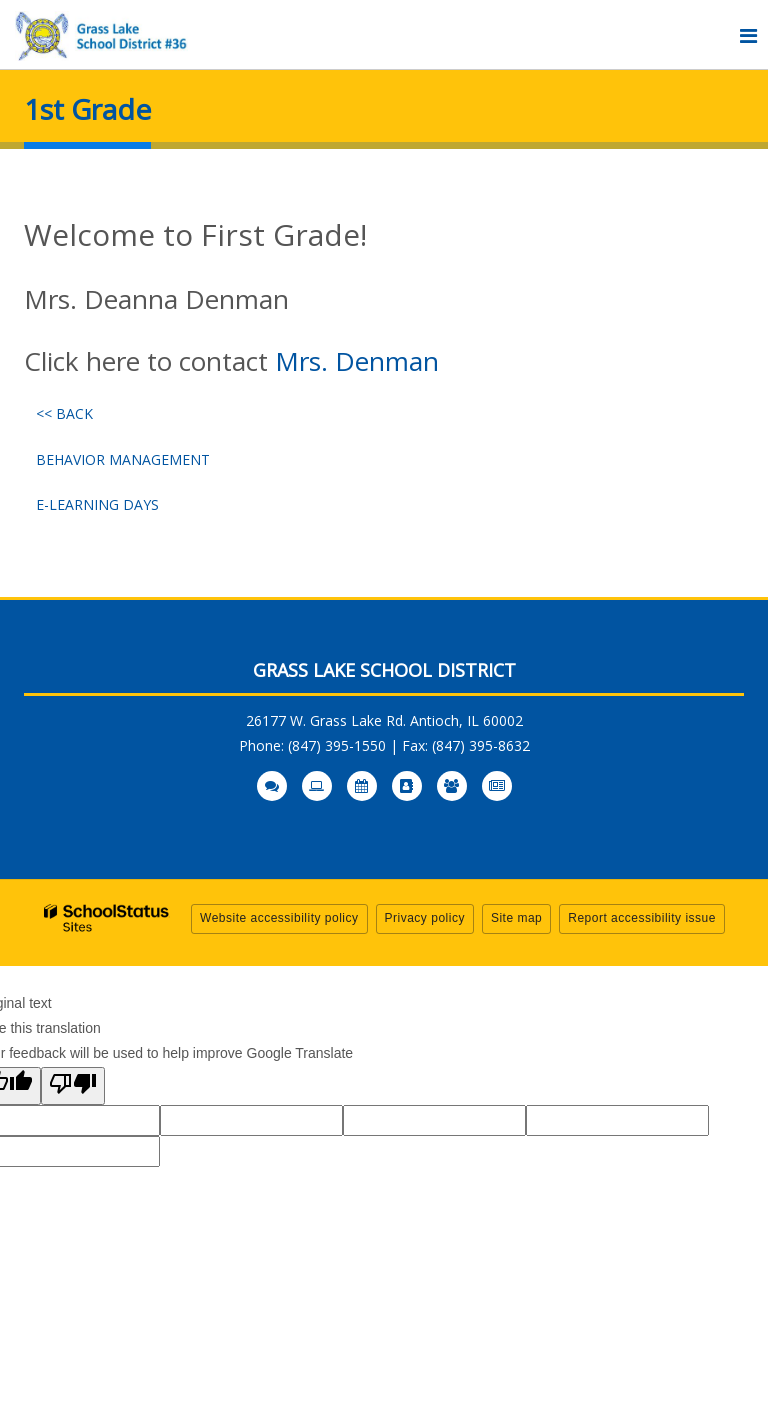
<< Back (64, 413)
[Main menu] (748, 35)
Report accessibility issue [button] (642, 918)
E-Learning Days (97, 504)
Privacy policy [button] (425, 918)
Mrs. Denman (357, 361)
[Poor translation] (73, 1086)
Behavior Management (123, 459)
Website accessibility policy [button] (279, 918)
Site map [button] (516, 918)
